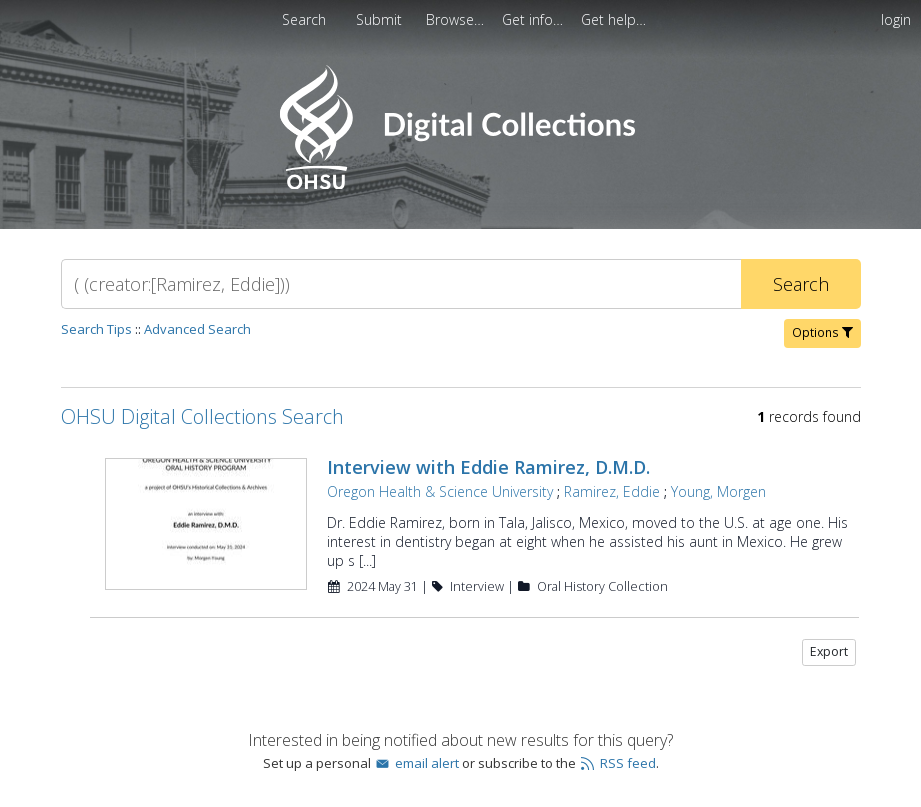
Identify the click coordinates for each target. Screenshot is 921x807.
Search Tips (96, 329)
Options (822, 332)
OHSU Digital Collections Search (202, 416)
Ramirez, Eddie (612, 491)
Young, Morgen (718, 491)
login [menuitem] (896, 19)
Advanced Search (197, 329)
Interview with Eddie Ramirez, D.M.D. (488, 467)
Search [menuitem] (304, 19)
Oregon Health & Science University (440, 491)
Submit (381, 19)
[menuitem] (381, 19)
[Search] (401, 284)
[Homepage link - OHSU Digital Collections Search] (460, 184)
